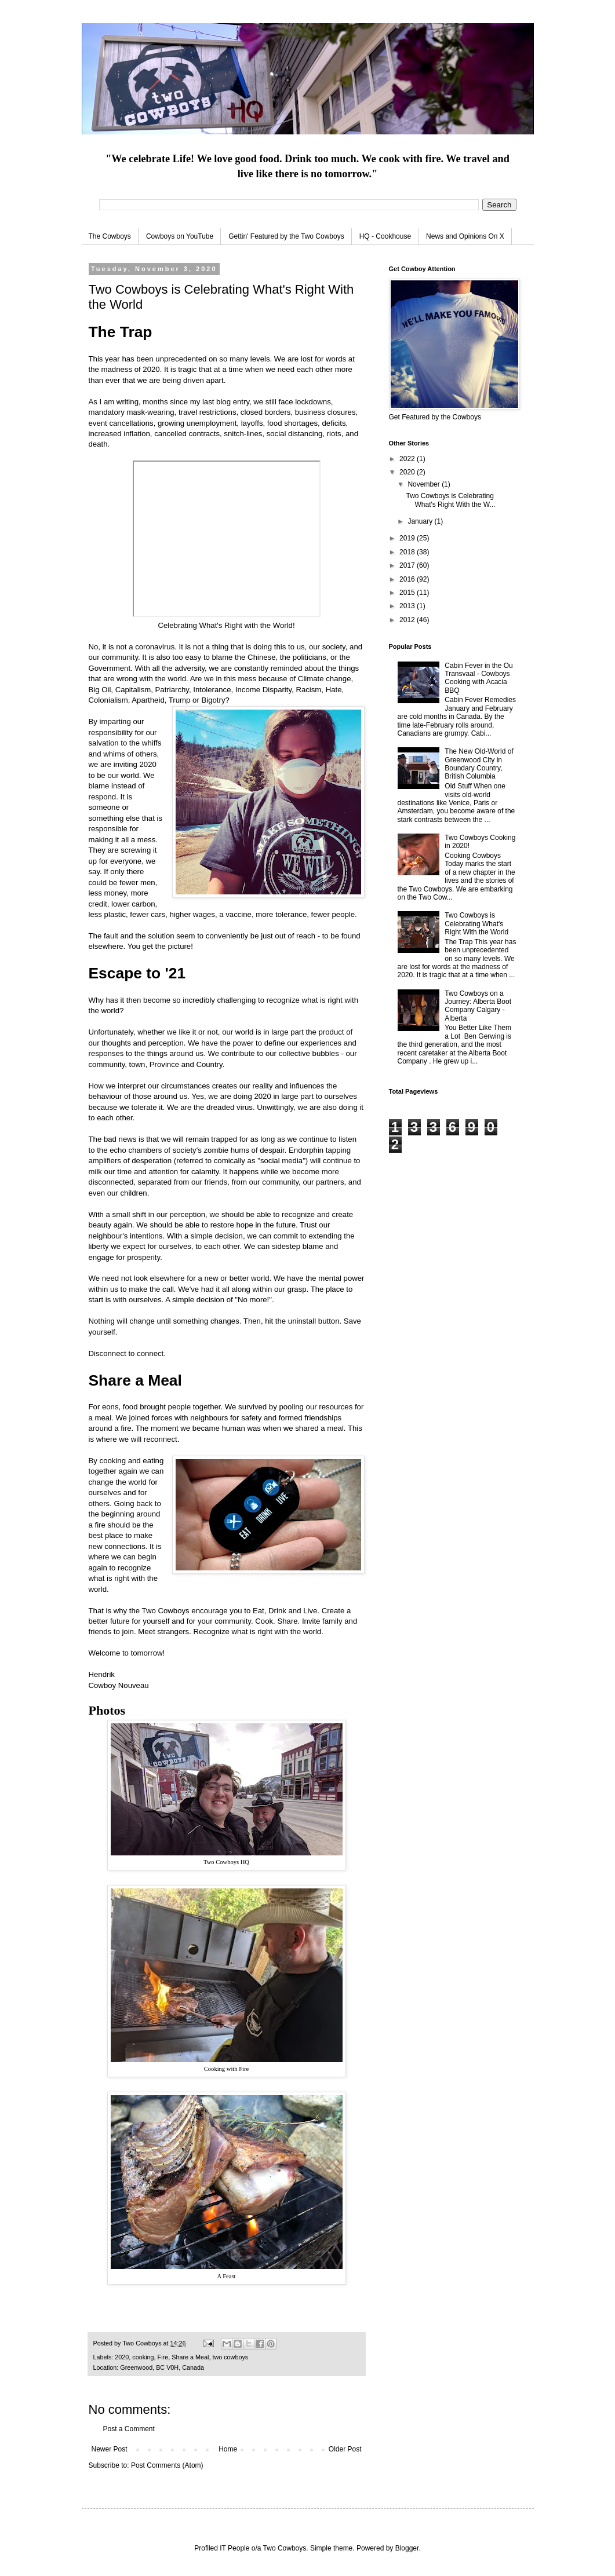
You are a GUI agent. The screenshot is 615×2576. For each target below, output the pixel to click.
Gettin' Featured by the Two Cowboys (286, 236)
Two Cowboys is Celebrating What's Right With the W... (450, 500)
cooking (143, 2357)
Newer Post (110, 2449)
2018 (408, 552)
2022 (408, 459)
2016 (408, 579)
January (420, 521)
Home (228, 2449)
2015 (408, 593)
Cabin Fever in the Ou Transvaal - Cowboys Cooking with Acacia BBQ (478, 678)
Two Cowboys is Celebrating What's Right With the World (476, 923)
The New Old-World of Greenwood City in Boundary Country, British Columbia (479, 763)
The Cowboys (110, 236)
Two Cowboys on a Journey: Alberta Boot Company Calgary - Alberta (478, 1005)
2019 (408, 538)
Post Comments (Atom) (167, 2465)
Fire (163, 2357)
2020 (122, 2357)
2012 (408, 620)
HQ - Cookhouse (385, 236)
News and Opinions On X (465, 236)
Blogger (407, 2548)
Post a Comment (129, 2429)
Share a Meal (190, 2357)
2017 (408, 565)
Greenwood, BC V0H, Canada (162, 2367)
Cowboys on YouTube (179, 236)
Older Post (345, 2449)
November (424, 484)
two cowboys (230, 2357)
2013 (408, 606)
